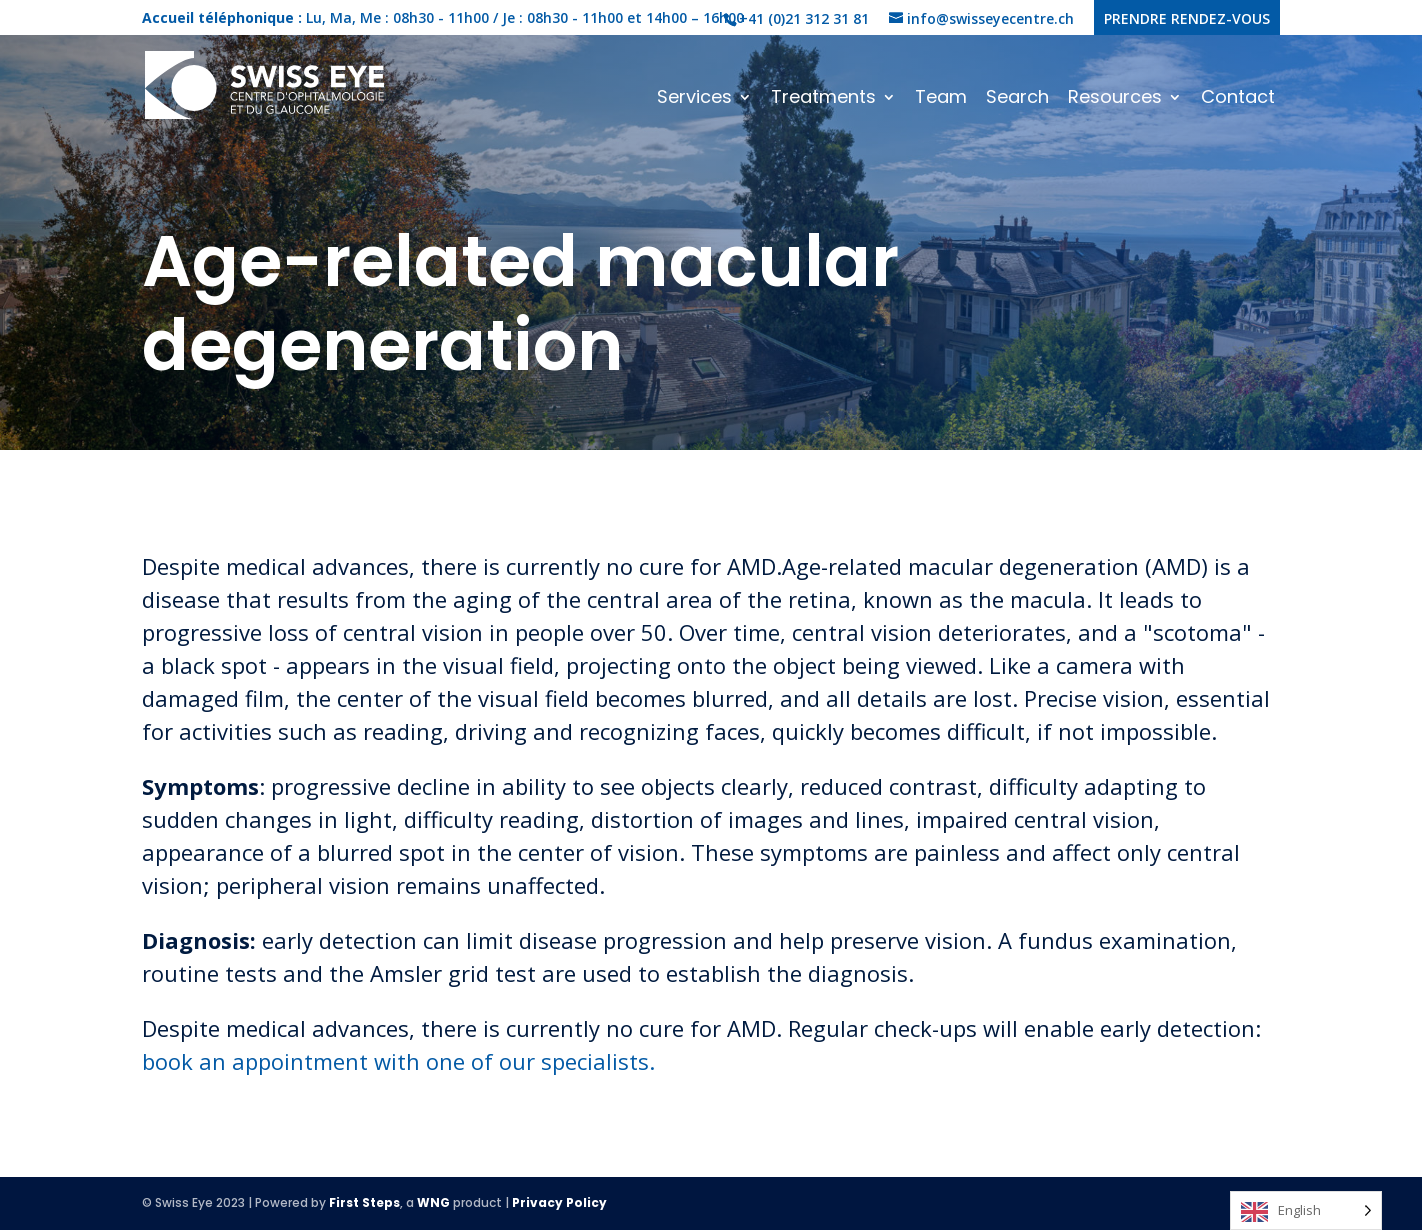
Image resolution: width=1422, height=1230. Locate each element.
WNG (433, 1202)
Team (941, 99)
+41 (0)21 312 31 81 (804, 18)
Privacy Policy (559, 1202)
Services (694, 99)
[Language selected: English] (1306, 1210)
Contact (1238, 99)
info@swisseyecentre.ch (990, 18)
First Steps (364, 1202)
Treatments (823, 99)
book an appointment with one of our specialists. (398, 1061)
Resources (1115, 99)
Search (1017, 99)
